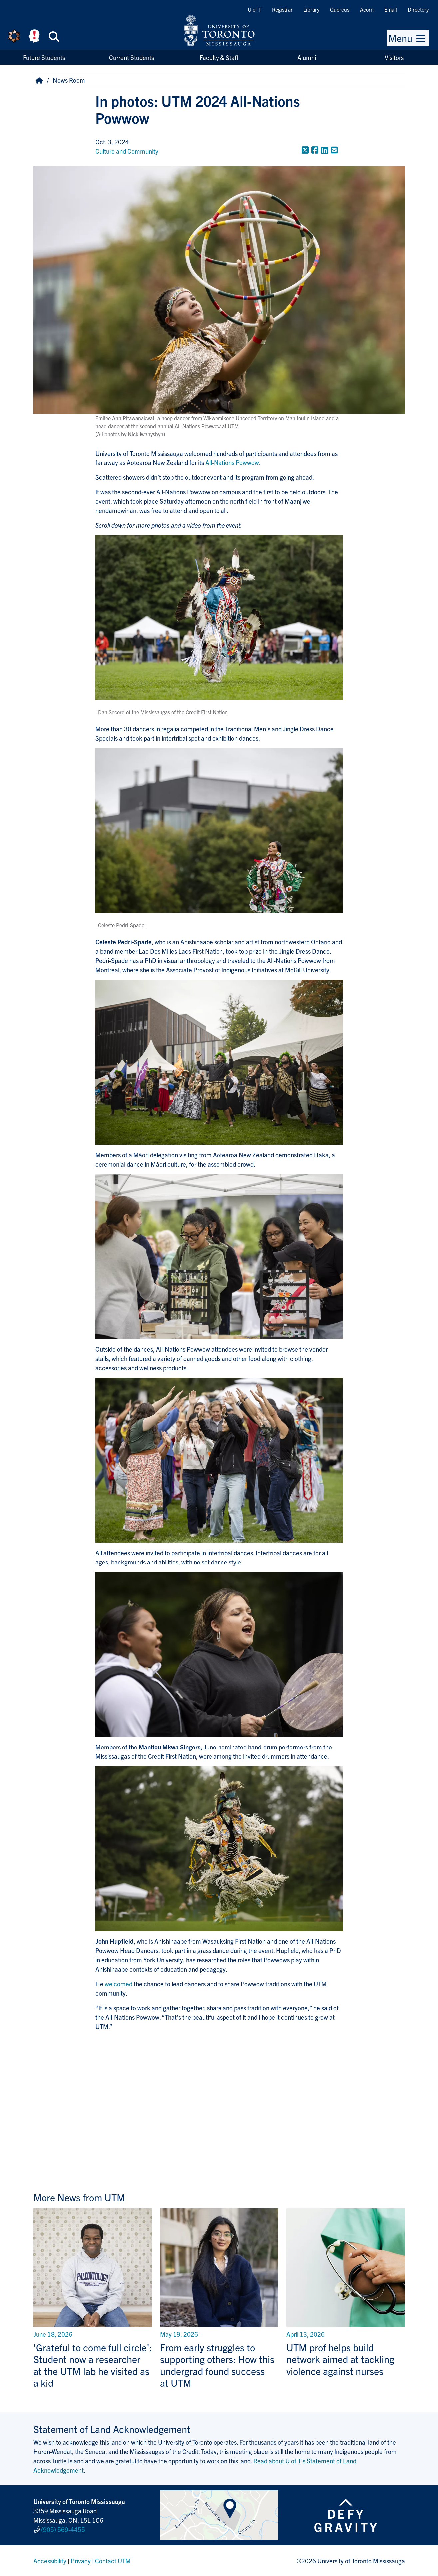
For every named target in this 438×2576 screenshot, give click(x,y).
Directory (418, 9)
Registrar (282, 9)
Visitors (394, 57)
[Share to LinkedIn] (324, 150)
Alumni (306, 57)
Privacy (81, 2561)
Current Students (131, 57)
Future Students (44, 57)
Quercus (339, 9)
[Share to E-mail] (334, 150)
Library (311, 9)
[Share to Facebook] (314, 150)
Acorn (367, 9)
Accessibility (49, 2561)
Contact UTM (113, 2561)
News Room (69, 80)
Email (390, 9)
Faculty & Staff (219, 57)
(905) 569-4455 (63, 2529)
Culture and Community (126, 151)
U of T (254, 9)
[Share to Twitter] (305, 150)
